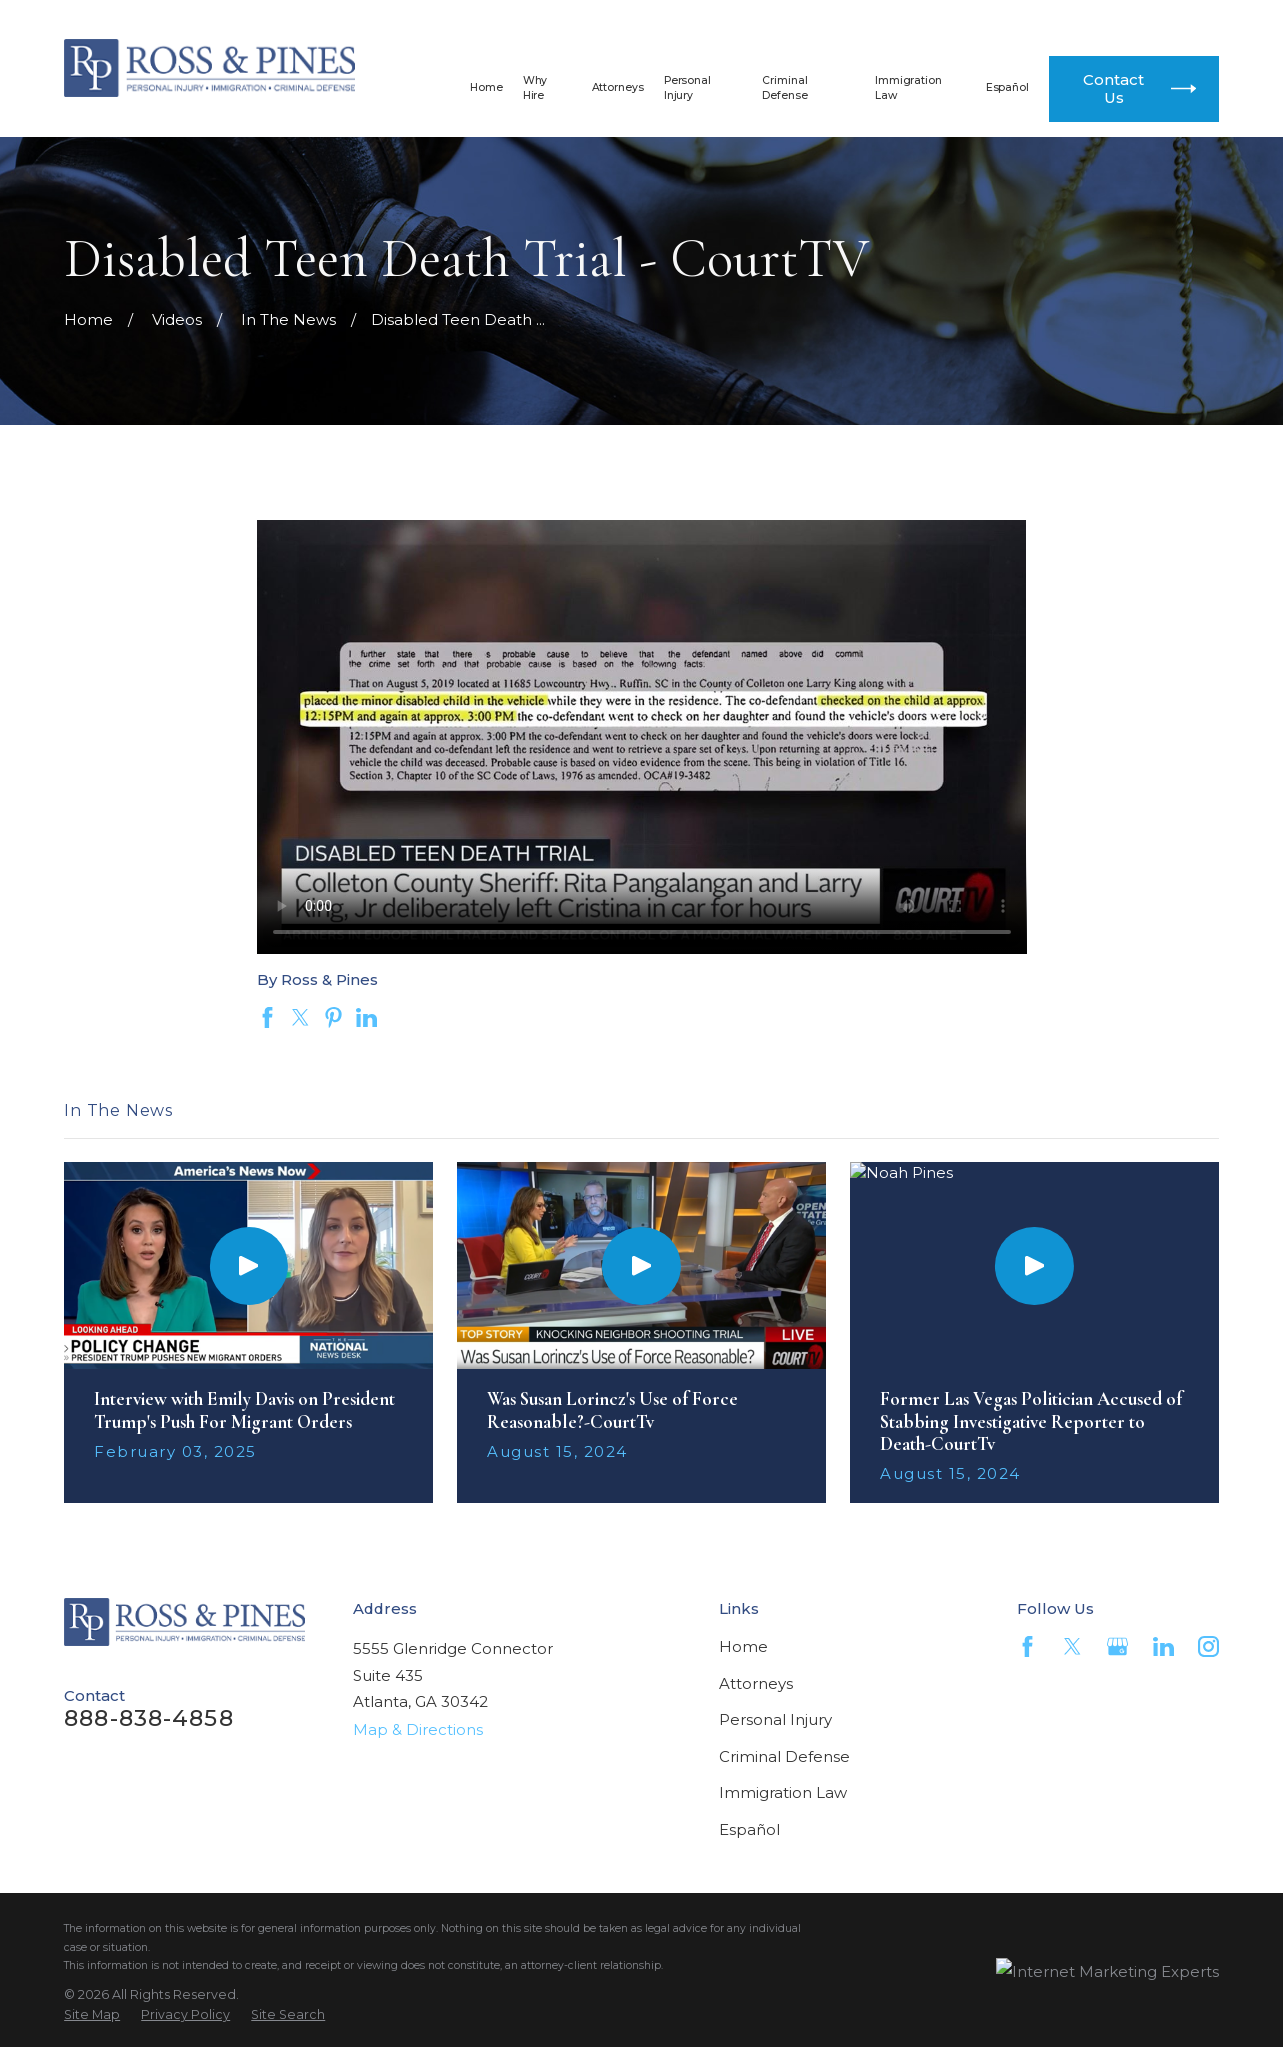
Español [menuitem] (1007, 87)
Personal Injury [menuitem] (687, 88)
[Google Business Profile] (1117, 1646)
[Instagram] (1208, 1646)
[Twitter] (1072, 1646)
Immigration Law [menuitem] (908, 88)
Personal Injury (775, 1719)
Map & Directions (418, 1729)
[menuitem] (92, 2015)
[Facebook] (1027, 1646)
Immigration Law (783, 1792)
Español (749, 1829)
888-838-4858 (845, 20)
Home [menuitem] (486, 87)
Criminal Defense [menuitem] (784, 88)
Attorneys (756, 1683)
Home (743, 1646)
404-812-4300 (1103, 20)
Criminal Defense (784, 1756)
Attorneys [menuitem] (618, 87)
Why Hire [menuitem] (535, 88)
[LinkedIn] (1163, 1646)
